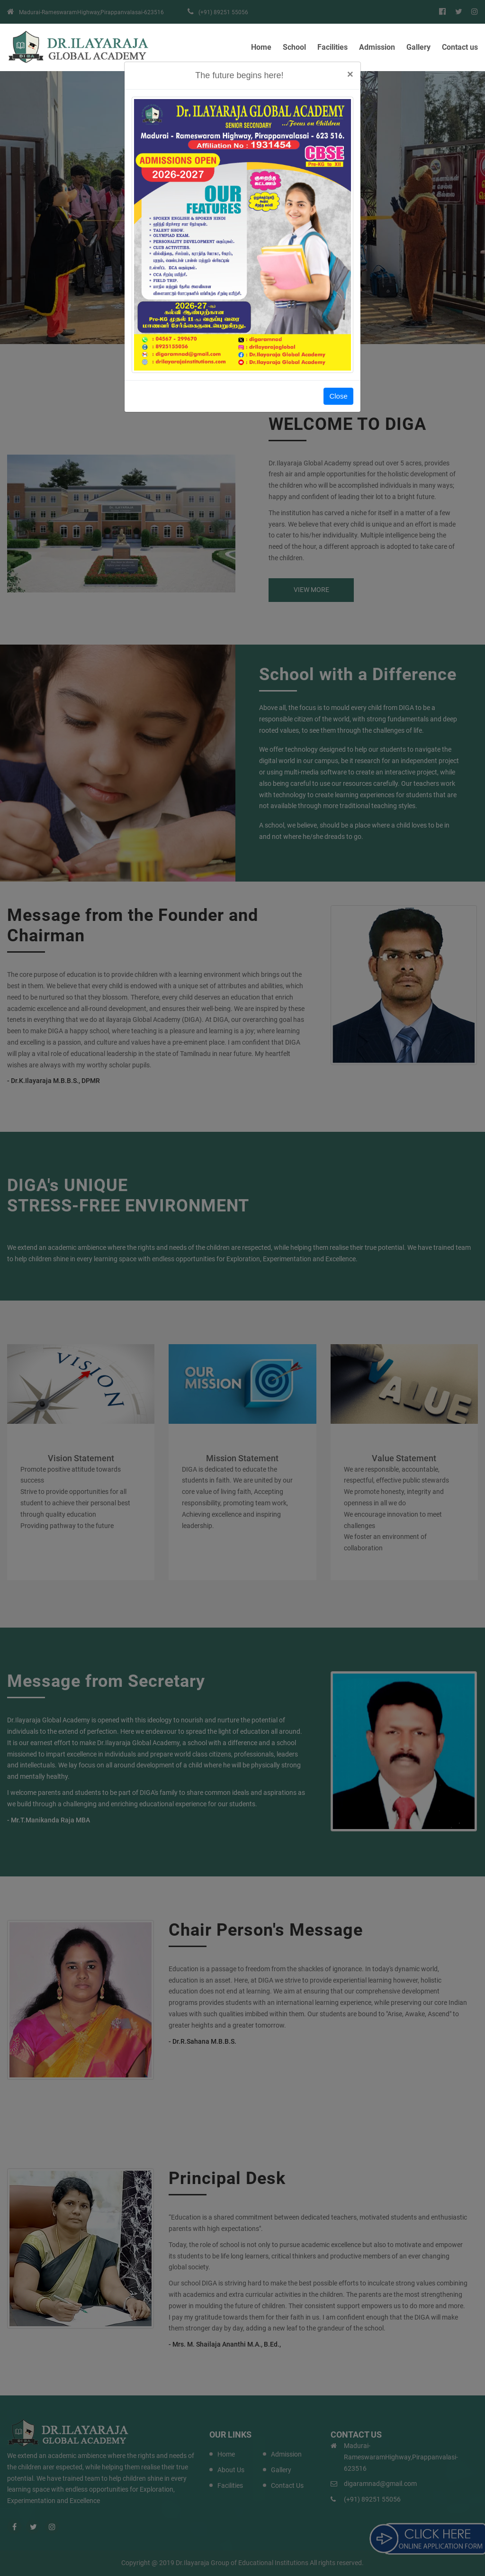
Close (338, 396)
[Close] (350, 74)
